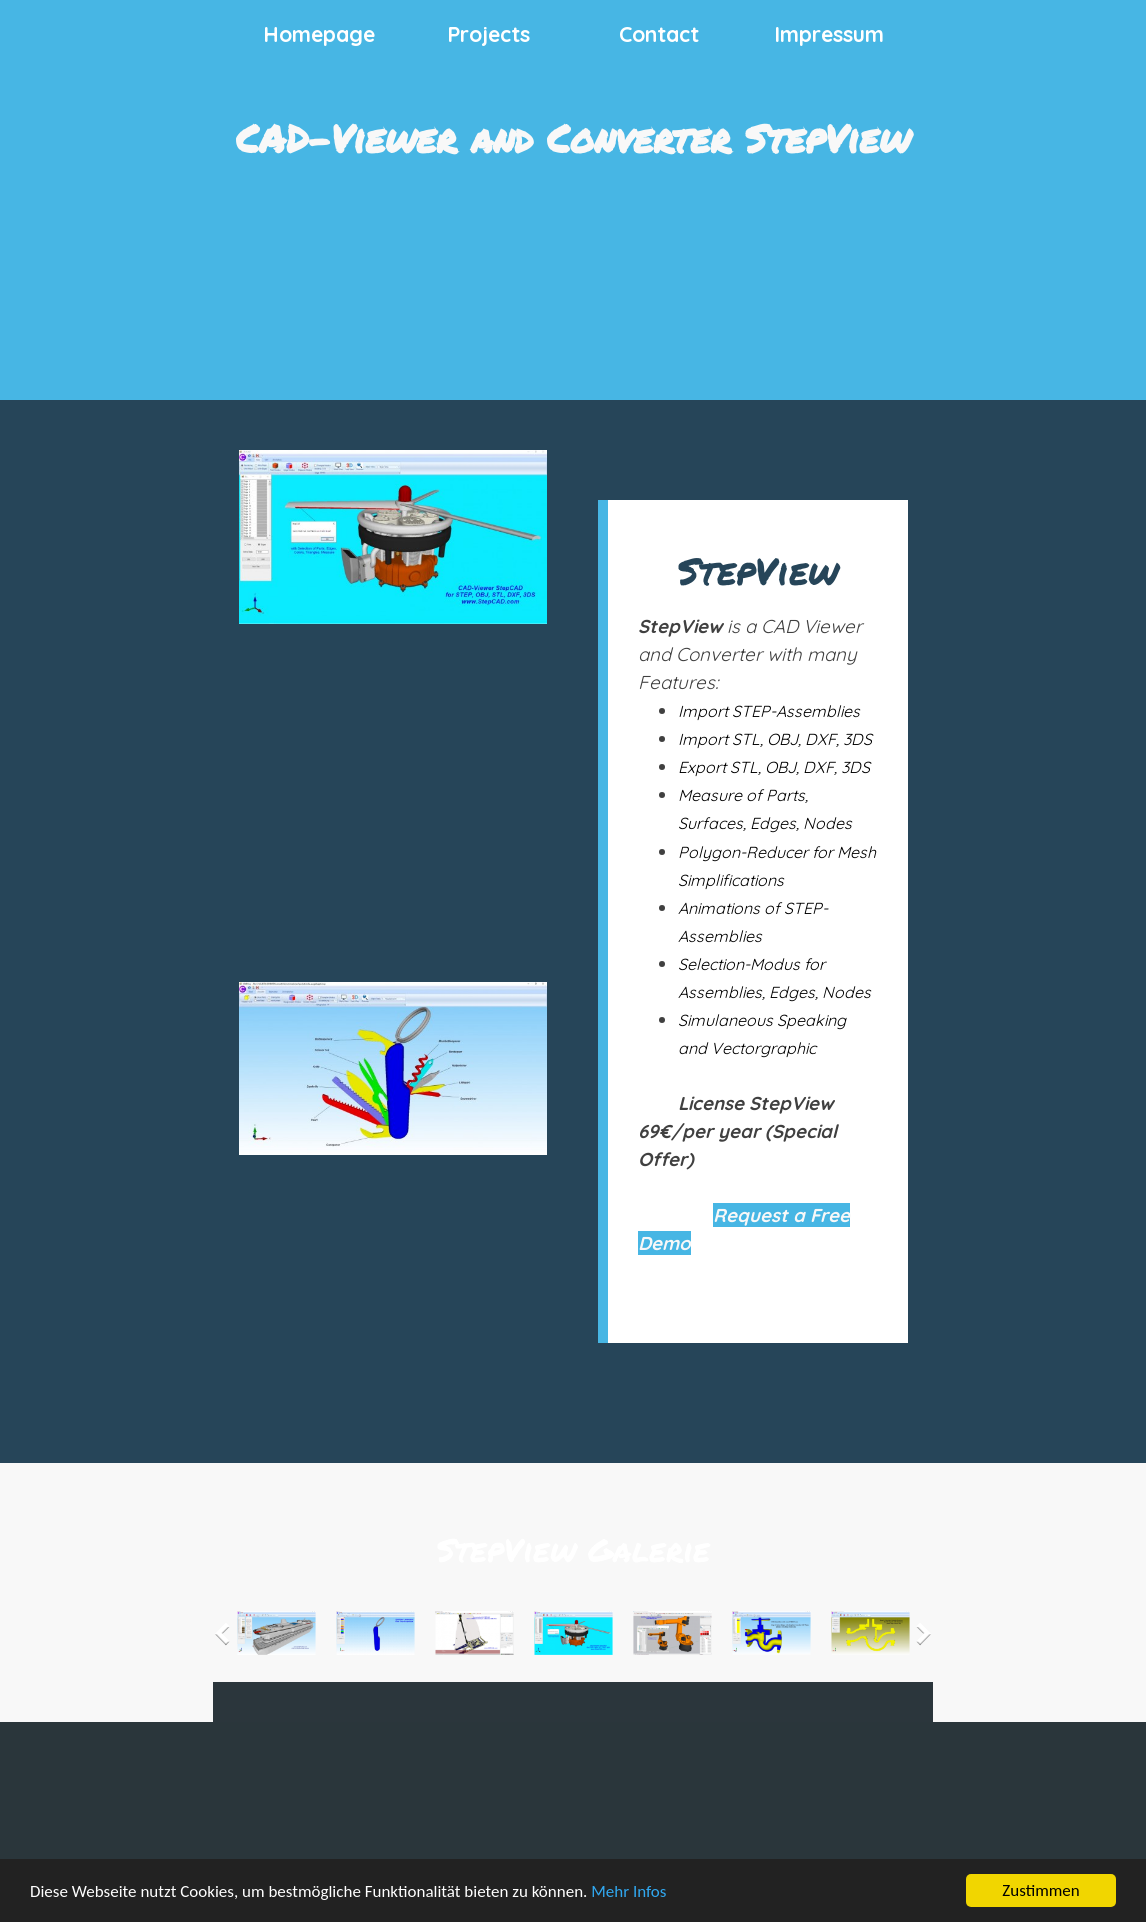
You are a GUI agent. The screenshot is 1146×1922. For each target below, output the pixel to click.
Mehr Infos (628, 1892)
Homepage (319, 34)
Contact (659, 34)
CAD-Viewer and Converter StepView (573, 137)
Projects (488, 34)
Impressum (829, 34)
